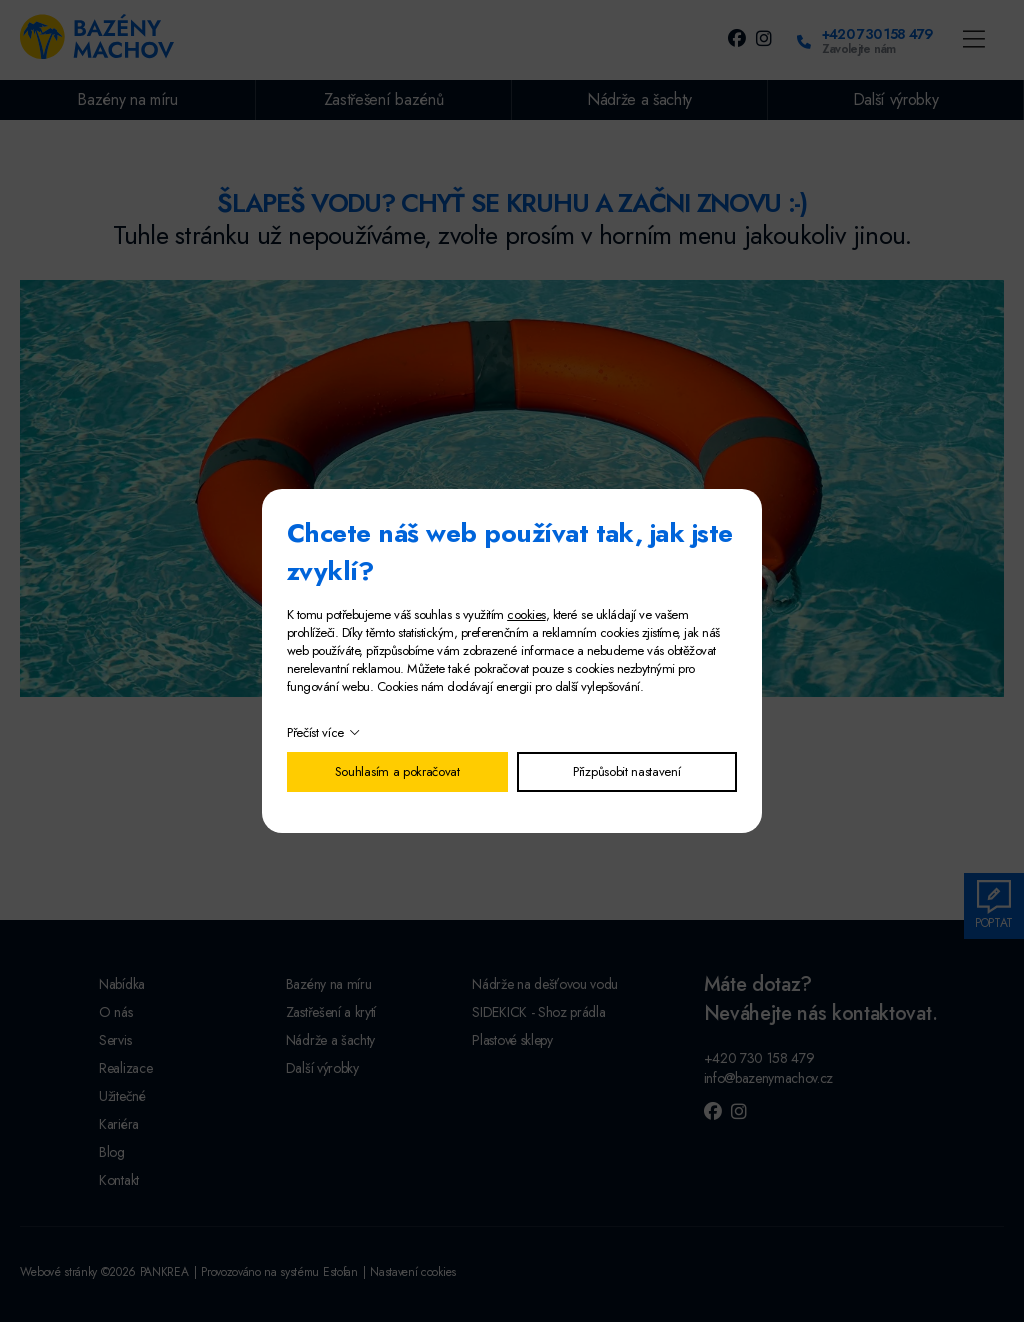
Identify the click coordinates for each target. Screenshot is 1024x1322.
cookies (526, 614)
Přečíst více (315, 732)
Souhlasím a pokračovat (397, 771)
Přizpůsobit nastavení (626, 771)
